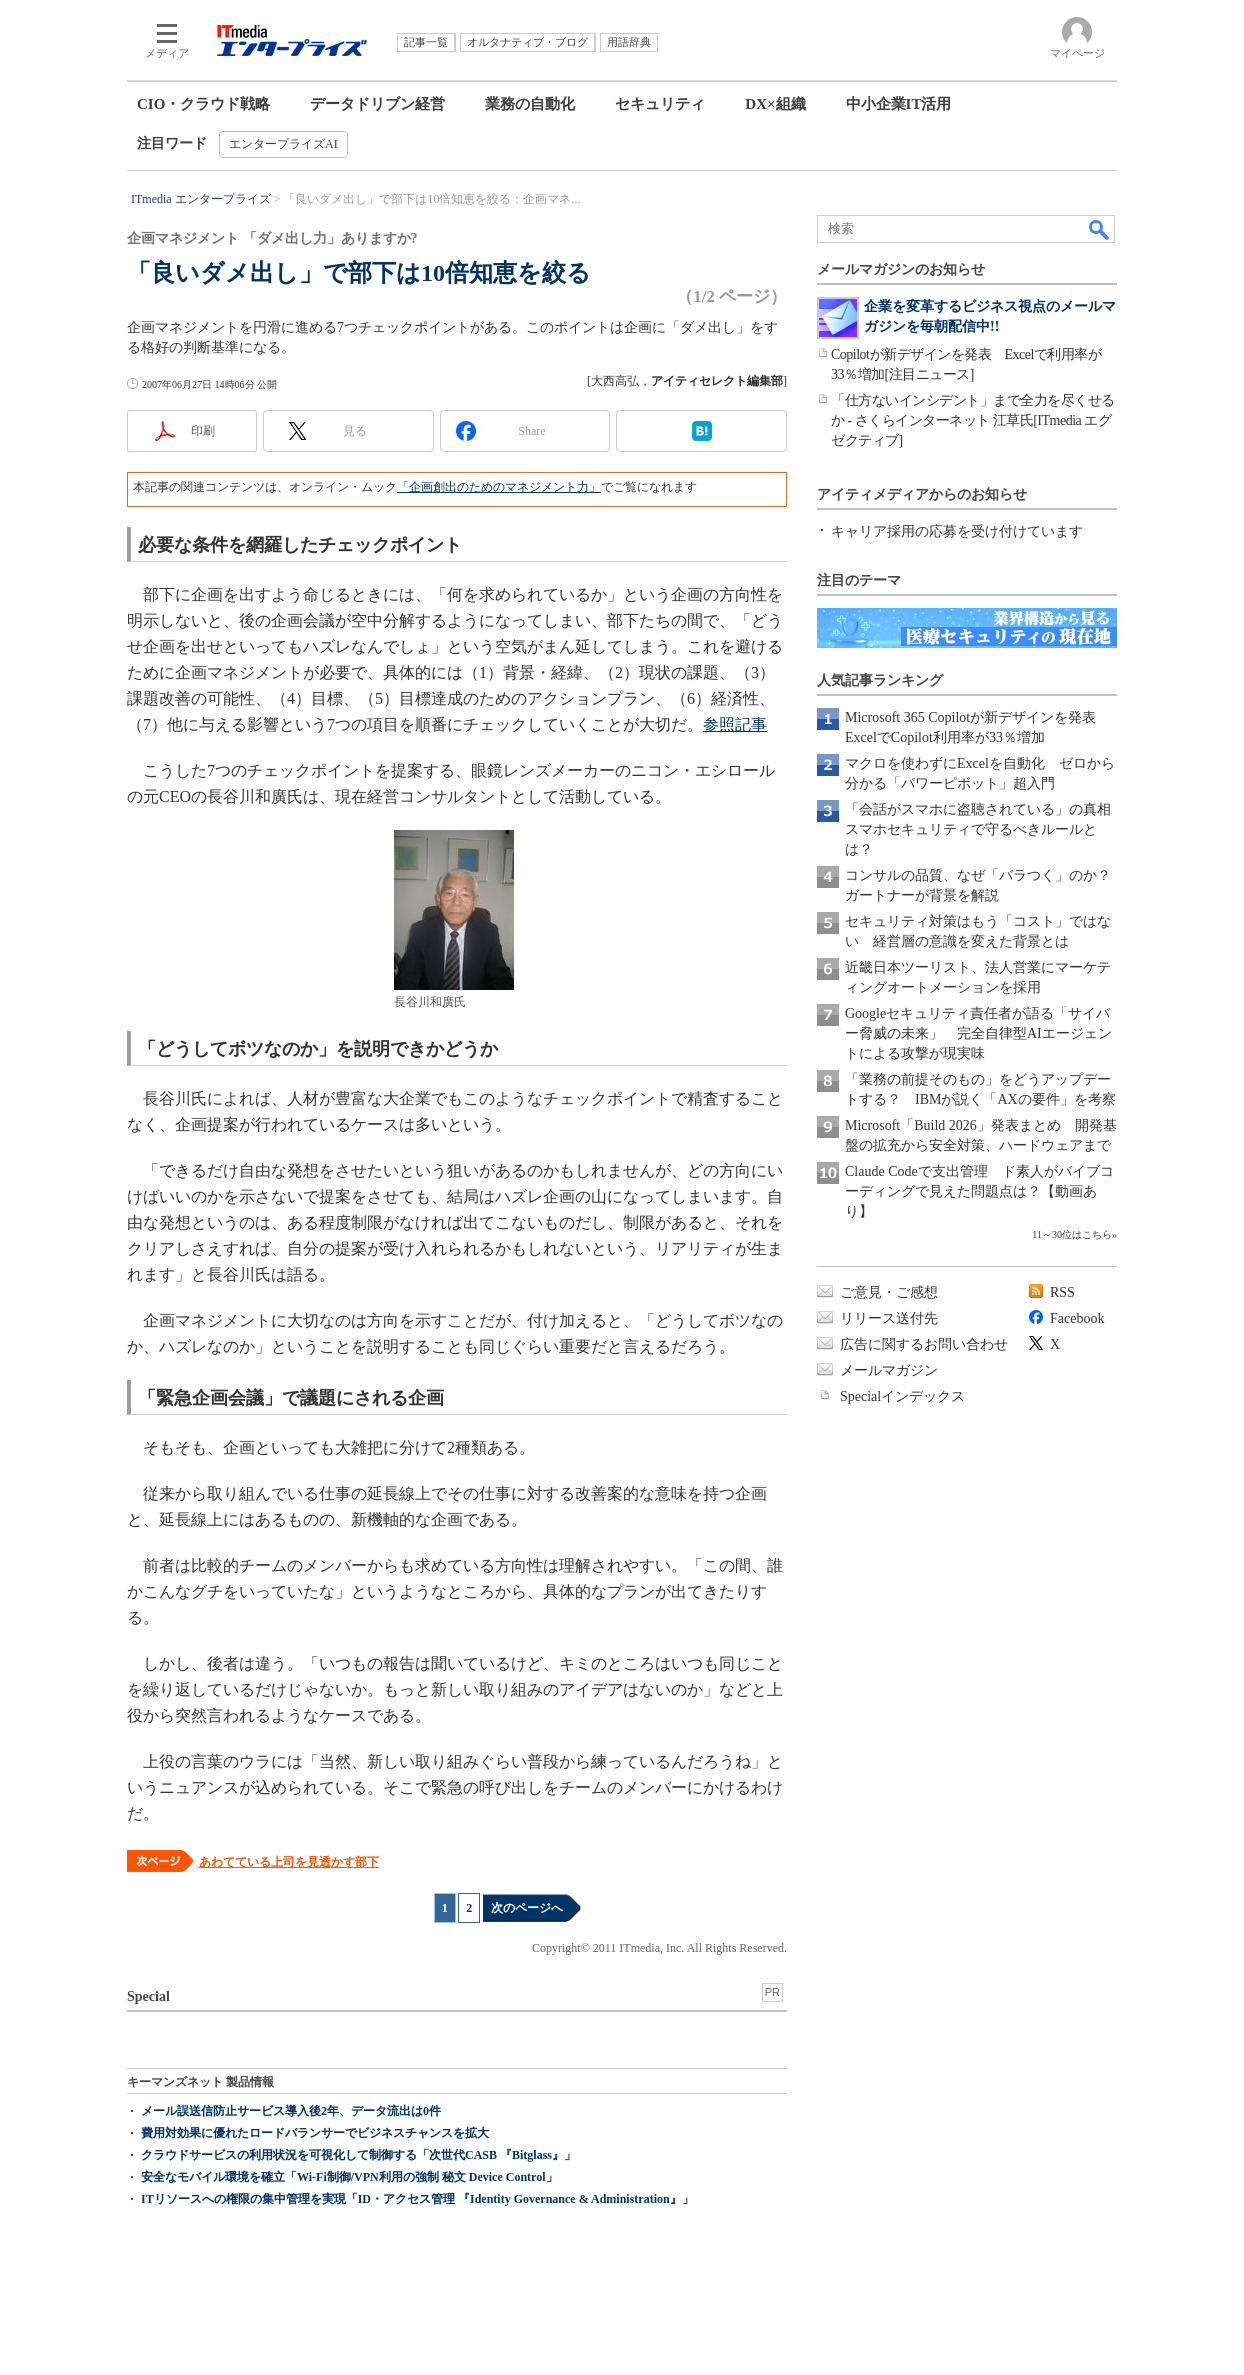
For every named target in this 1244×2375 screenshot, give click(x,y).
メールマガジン (889, 1370)
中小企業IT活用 (899, 104)
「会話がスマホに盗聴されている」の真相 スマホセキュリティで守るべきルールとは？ (985, 829)
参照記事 (735, 724)
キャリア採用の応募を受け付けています (957, 531)
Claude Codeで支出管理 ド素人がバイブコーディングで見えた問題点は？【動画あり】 (979, 1191)
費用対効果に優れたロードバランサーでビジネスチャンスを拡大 (315, 2133)
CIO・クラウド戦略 (203, 104)
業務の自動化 (530, 104)
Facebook (1077, 1318)
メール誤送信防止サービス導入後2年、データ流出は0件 (291, 2111)
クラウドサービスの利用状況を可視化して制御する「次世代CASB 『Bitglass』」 (358, 2155)
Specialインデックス (902, 1396)
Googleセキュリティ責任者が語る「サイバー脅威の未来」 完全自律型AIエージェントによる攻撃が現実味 (978, 1033)
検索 (1100, 229)
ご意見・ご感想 (889, 1292)
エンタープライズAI (283, 144)
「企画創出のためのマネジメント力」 (499, 487)
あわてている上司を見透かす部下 (289, 1862)
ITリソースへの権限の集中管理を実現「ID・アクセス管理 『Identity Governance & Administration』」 (417, 2199)
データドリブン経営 (377, 104)
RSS (1062, 1292)
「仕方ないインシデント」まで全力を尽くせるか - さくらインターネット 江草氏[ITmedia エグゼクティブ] (973, 420)
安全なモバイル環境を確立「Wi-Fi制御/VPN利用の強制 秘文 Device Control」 (349, 2177)
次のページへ (527, 1908)
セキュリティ (660, 104)
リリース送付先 (889, 1318)
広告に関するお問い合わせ (924, 1344)
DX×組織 (775, 104)
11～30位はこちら (1072, 1234)
